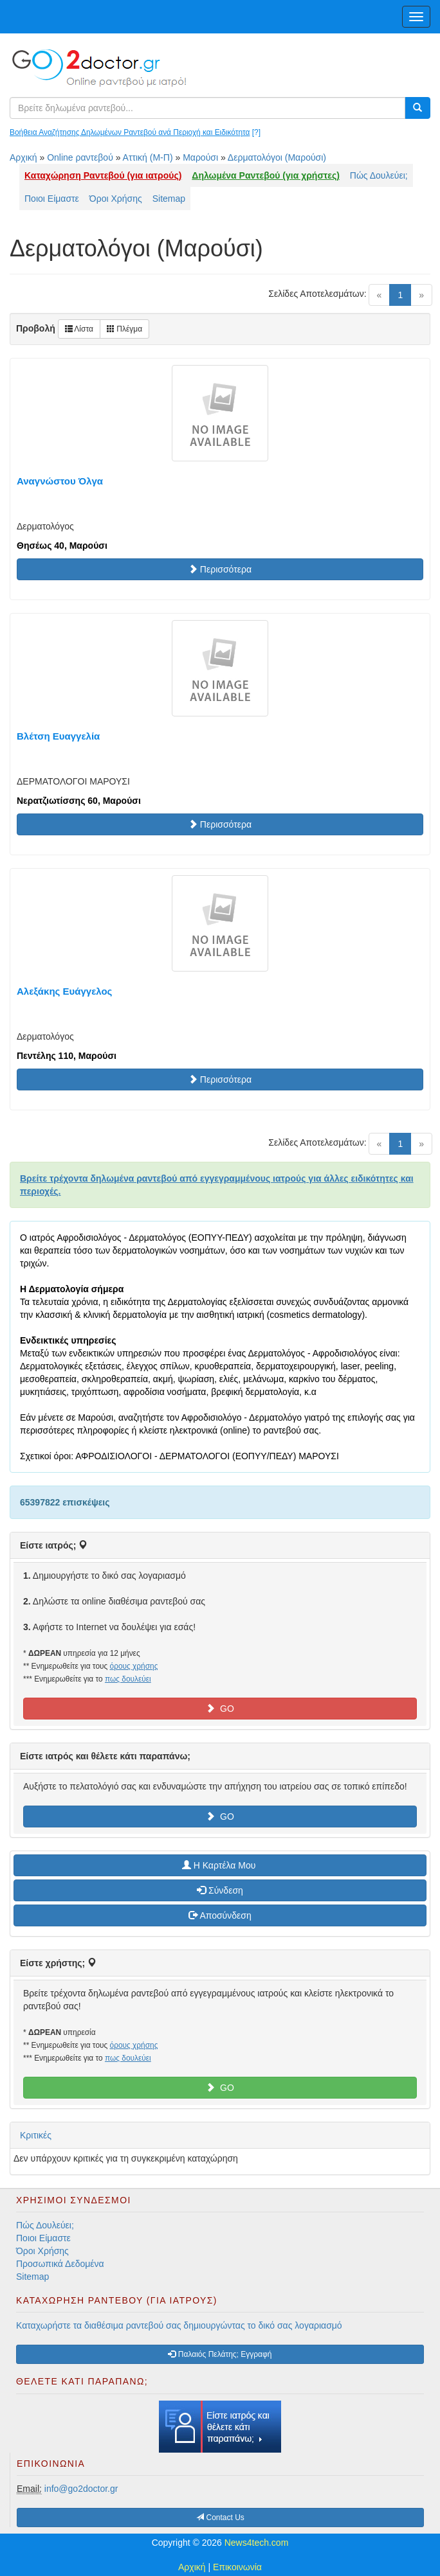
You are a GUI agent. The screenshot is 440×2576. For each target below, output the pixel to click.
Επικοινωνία (237, 2567)
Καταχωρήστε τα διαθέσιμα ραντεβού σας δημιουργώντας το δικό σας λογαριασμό (179, 2325)
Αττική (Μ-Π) (148, 157)
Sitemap (168, 198)
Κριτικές (35, 2135)
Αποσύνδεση (219, 1915)
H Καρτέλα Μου (220, 1865)
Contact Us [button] (220, 2517)
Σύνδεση (220, 1890)
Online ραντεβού (80, 157)
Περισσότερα (220, 569)
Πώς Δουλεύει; (379, 175)
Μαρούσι (200, 157)
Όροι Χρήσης (115, 198)
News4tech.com (257, 2542)
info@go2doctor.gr (81, 2488)
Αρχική (23, 157)
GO (220, 1708)
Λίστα (79, 328)
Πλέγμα (124, 328)
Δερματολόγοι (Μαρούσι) (277, 157)
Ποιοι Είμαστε (51, 198)
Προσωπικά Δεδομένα (60, 2264)
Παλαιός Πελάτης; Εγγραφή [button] (219, 2354)
